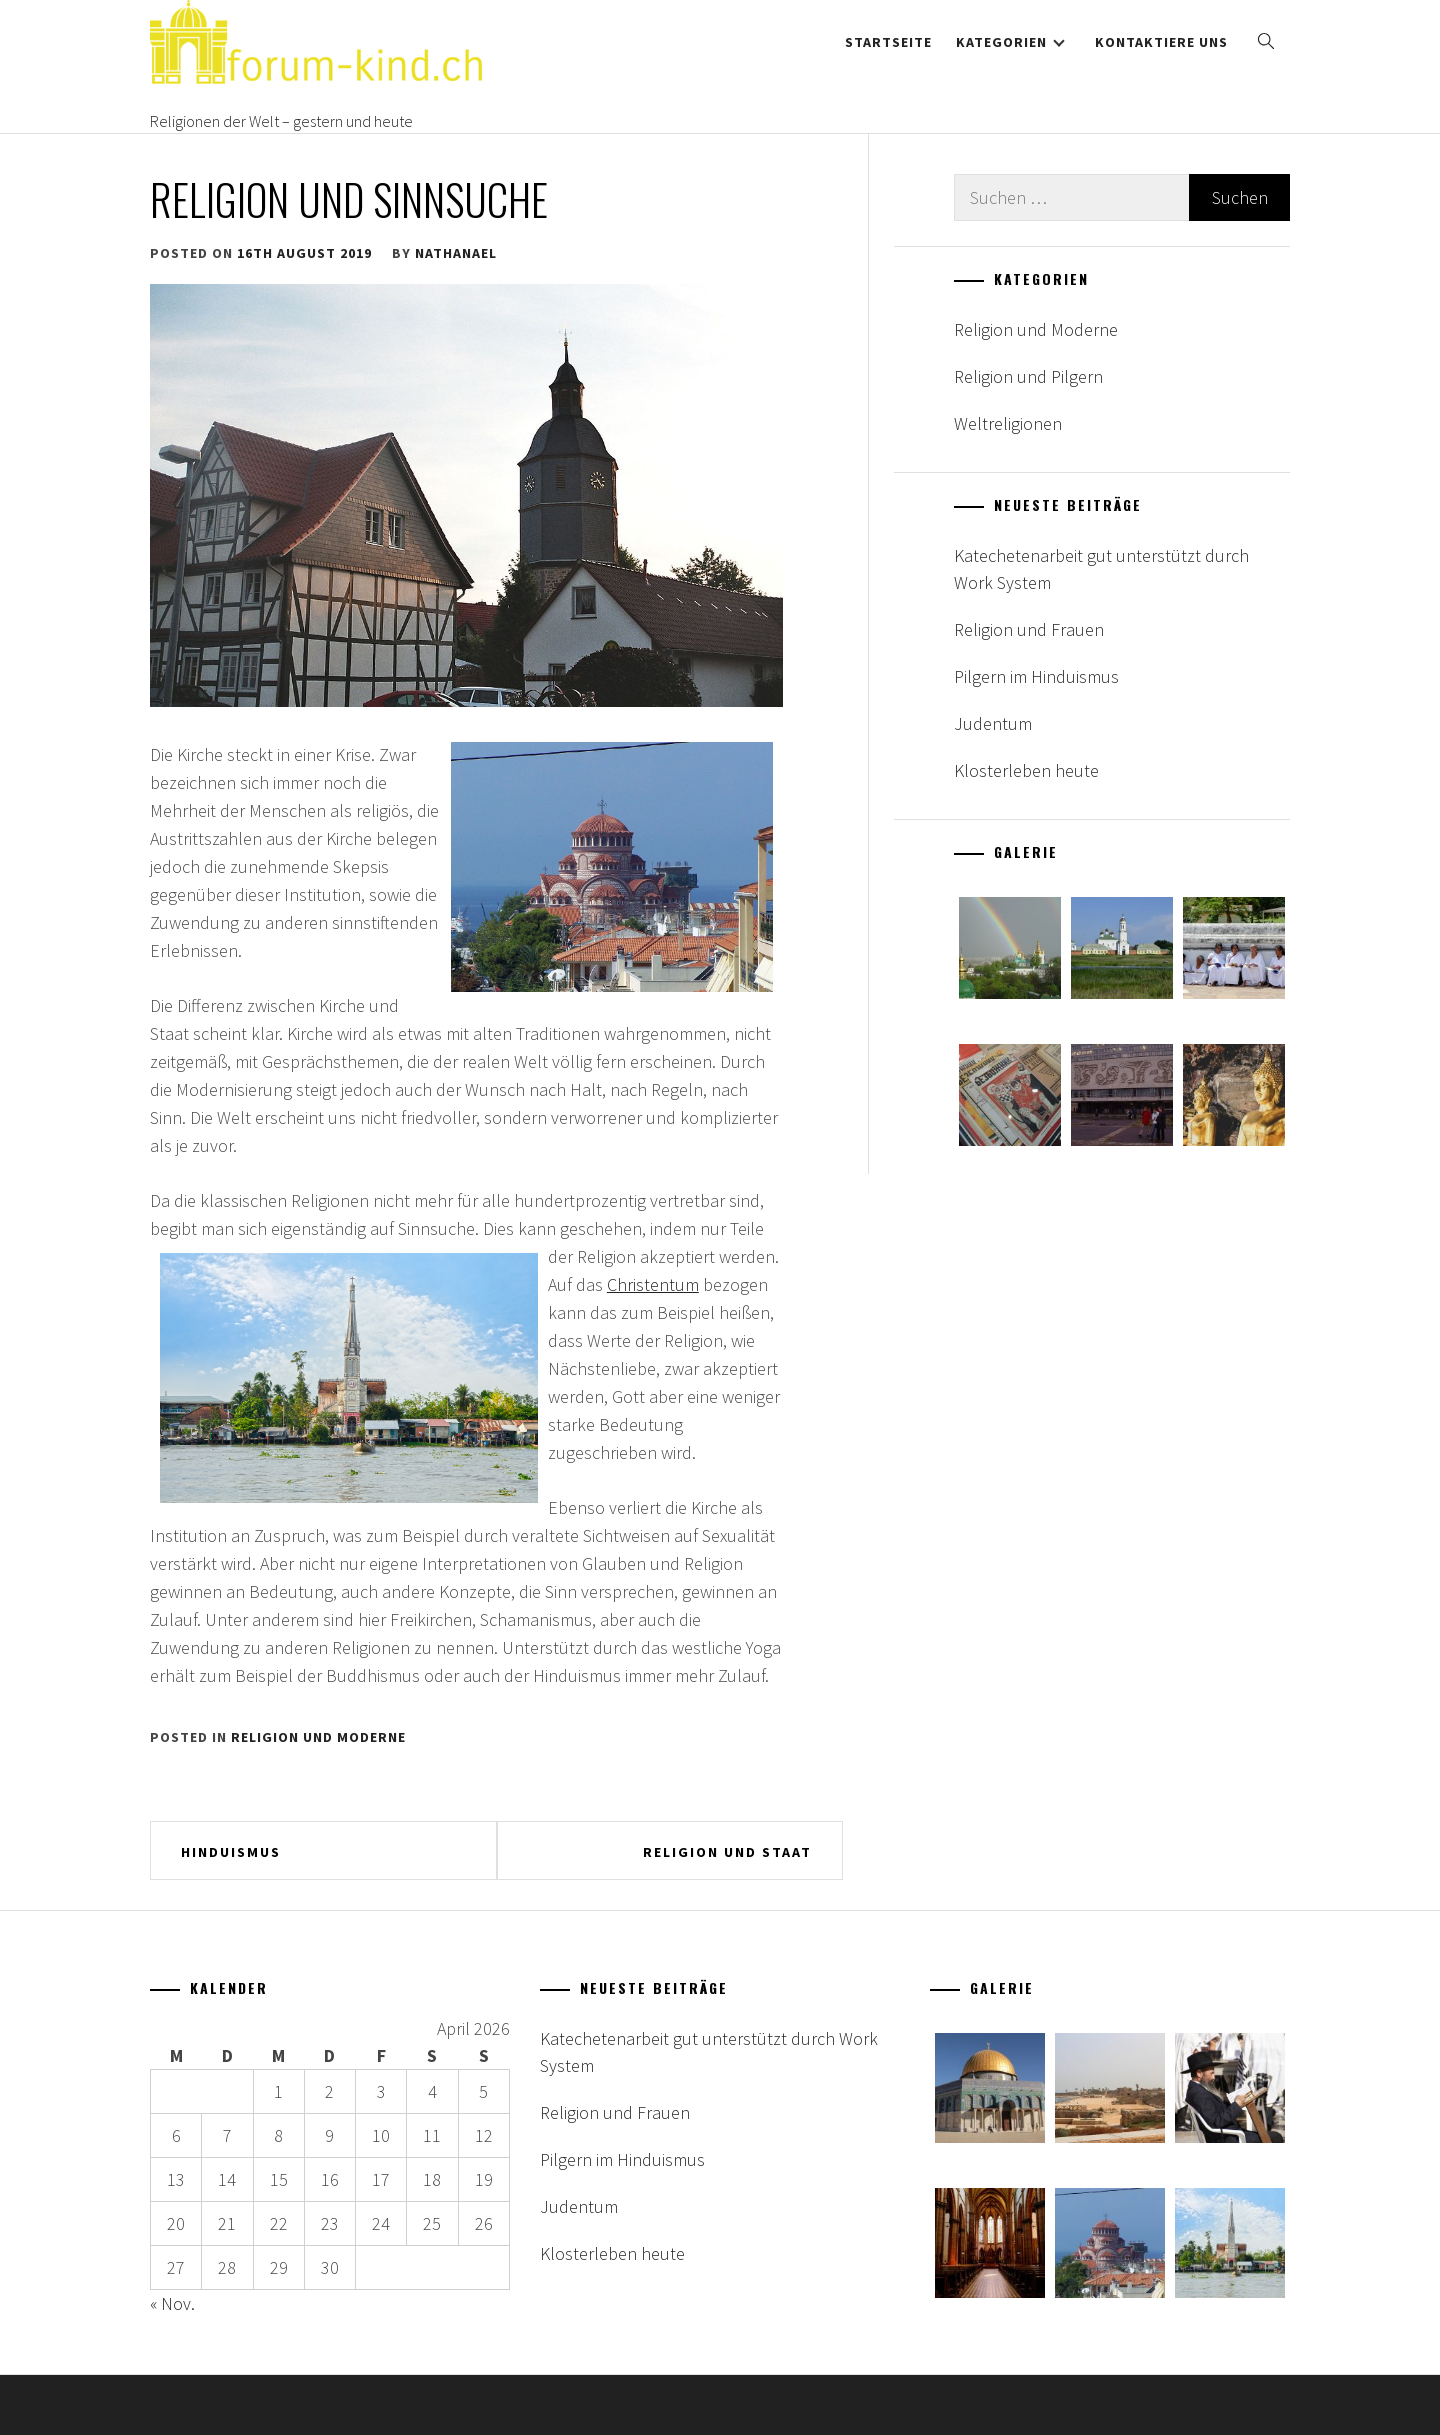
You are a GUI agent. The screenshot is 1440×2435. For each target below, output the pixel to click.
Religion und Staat (727, 1852)
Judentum (993, 723)
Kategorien (1010, 42)
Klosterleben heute (1026, 770)
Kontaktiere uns (1161, 42)
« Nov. (172, 2303)
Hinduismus (231, 1852)
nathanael (456, 253)
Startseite (888, 42)
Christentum (653, 1284)
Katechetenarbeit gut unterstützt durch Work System (1101, 569)
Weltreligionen (1008, 423)
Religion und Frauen (1029, 629)
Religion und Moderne (318, 1737)
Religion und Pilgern (1028, 376)
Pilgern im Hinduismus (1036, 676)
